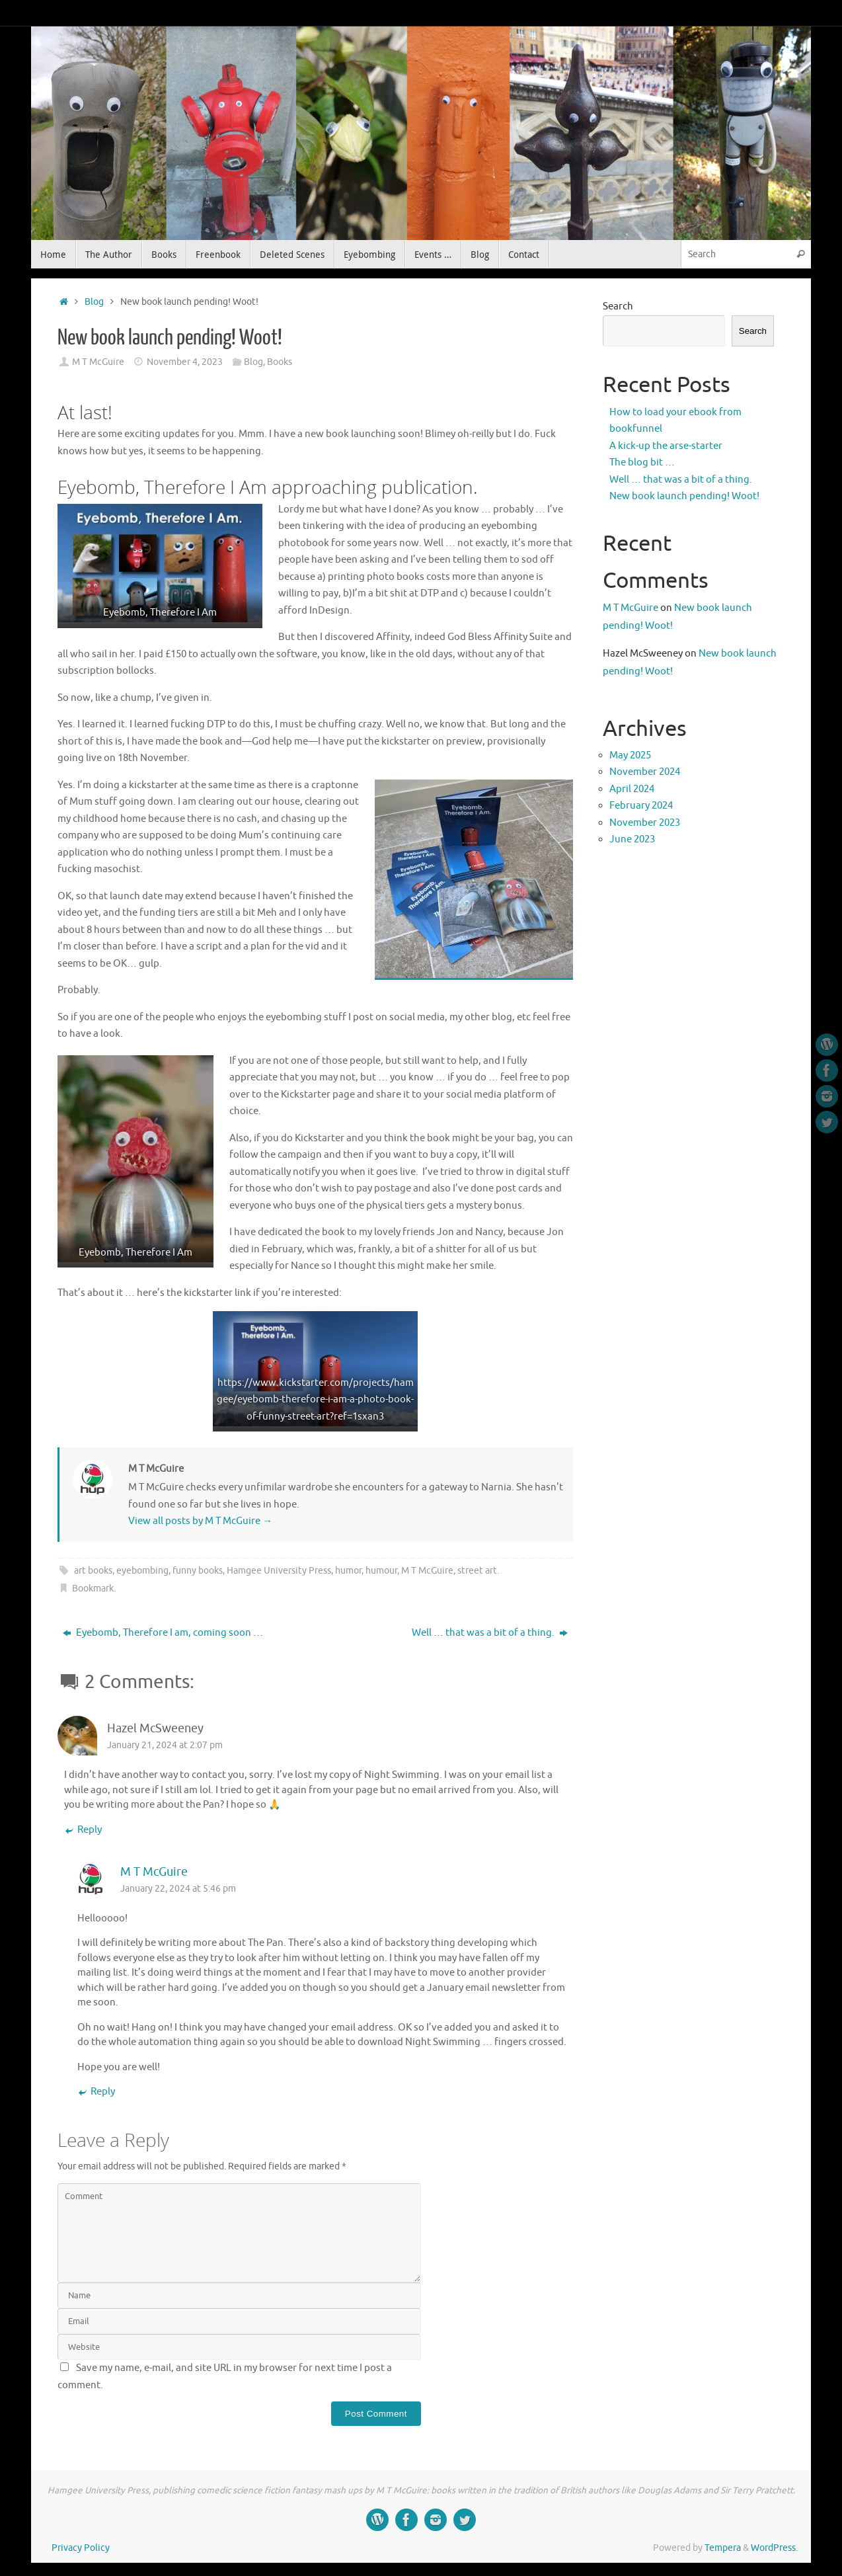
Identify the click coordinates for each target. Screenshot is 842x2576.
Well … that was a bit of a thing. (490, 1633)
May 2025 (630, 755)
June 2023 (632, 839)
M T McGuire (98, 362)
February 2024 (641, 805)
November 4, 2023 (185, 362)
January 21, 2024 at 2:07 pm (165, 1745)
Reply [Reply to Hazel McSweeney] (83, 1830)
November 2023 (644, 823)
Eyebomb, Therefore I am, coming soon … (163, 1633)
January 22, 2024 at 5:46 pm (178, 1888)
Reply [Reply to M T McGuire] (96, 2092)
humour (381, 1570)
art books (93, 1570)
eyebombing (142, 1570)
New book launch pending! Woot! (684, 496)
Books (279, 362)
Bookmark (93, 1588)
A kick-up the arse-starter (665, 446)
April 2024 (631, 789)
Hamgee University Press (279, 1570)
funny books (197, 1570)
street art (477, 1570)
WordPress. (774, 2548)
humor (348, 1570)
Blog (94, 301)
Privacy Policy (81, 2548)
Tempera (723, 2548)
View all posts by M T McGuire (200, 1521)
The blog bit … (642, 462)
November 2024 (644, 772)
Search (618, 306)
